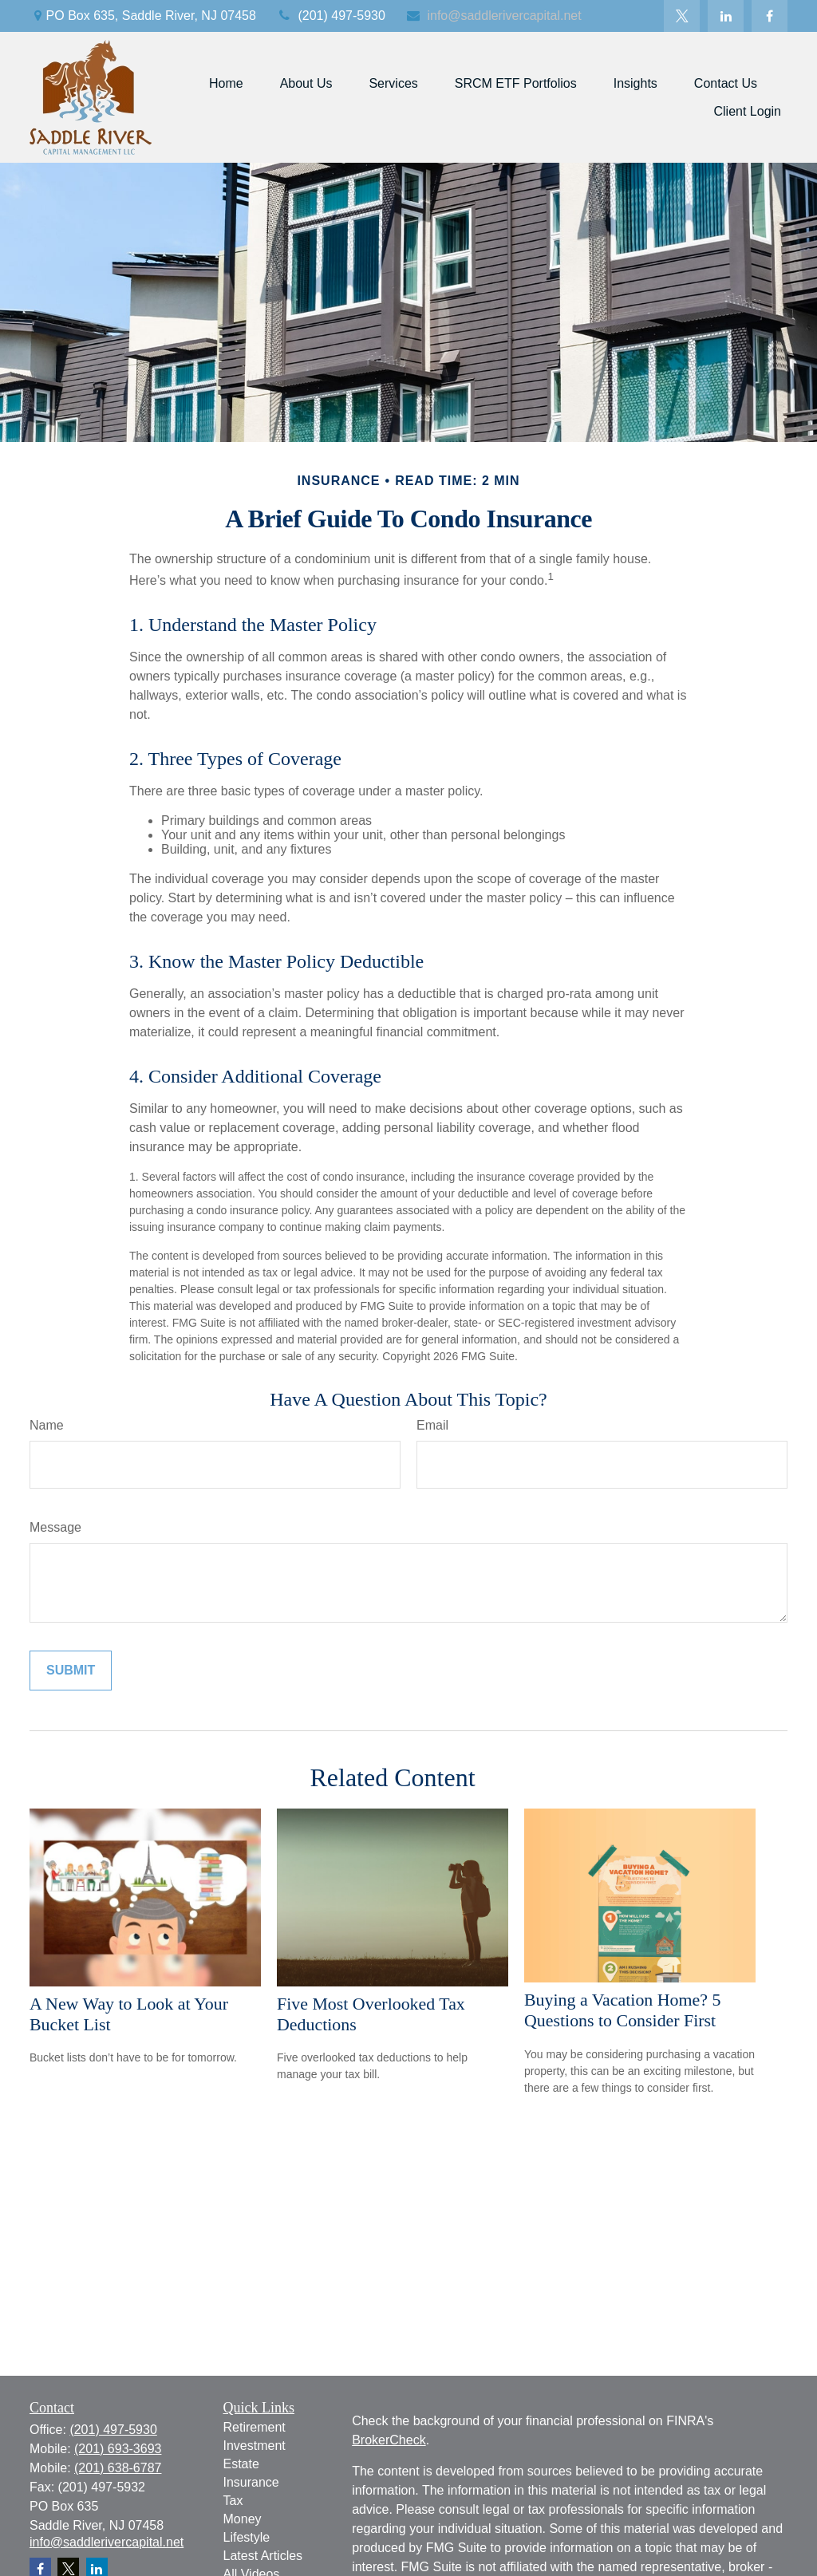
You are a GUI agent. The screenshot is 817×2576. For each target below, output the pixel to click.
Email (432, 1425)
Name (47, 1425)
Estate (241, 2464)
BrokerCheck (388, 2440)
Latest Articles (263, 2555)
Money (242, 2519)
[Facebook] (769, 16)
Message (55, 1527)
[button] (226, 83)
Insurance (251, 2482)
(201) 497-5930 (330, 15)
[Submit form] (71, 1670)
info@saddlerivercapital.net (493, 15)
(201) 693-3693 (117, 2449)
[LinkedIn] (726, 16)
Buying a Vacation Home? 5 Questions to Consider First (622, 2010)
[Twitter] (682, 16)
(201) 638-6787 (117, 2468)
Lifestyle (246, 2537)
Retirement (254, 2427)
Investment (254, 2445)
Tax (233, 2500)
